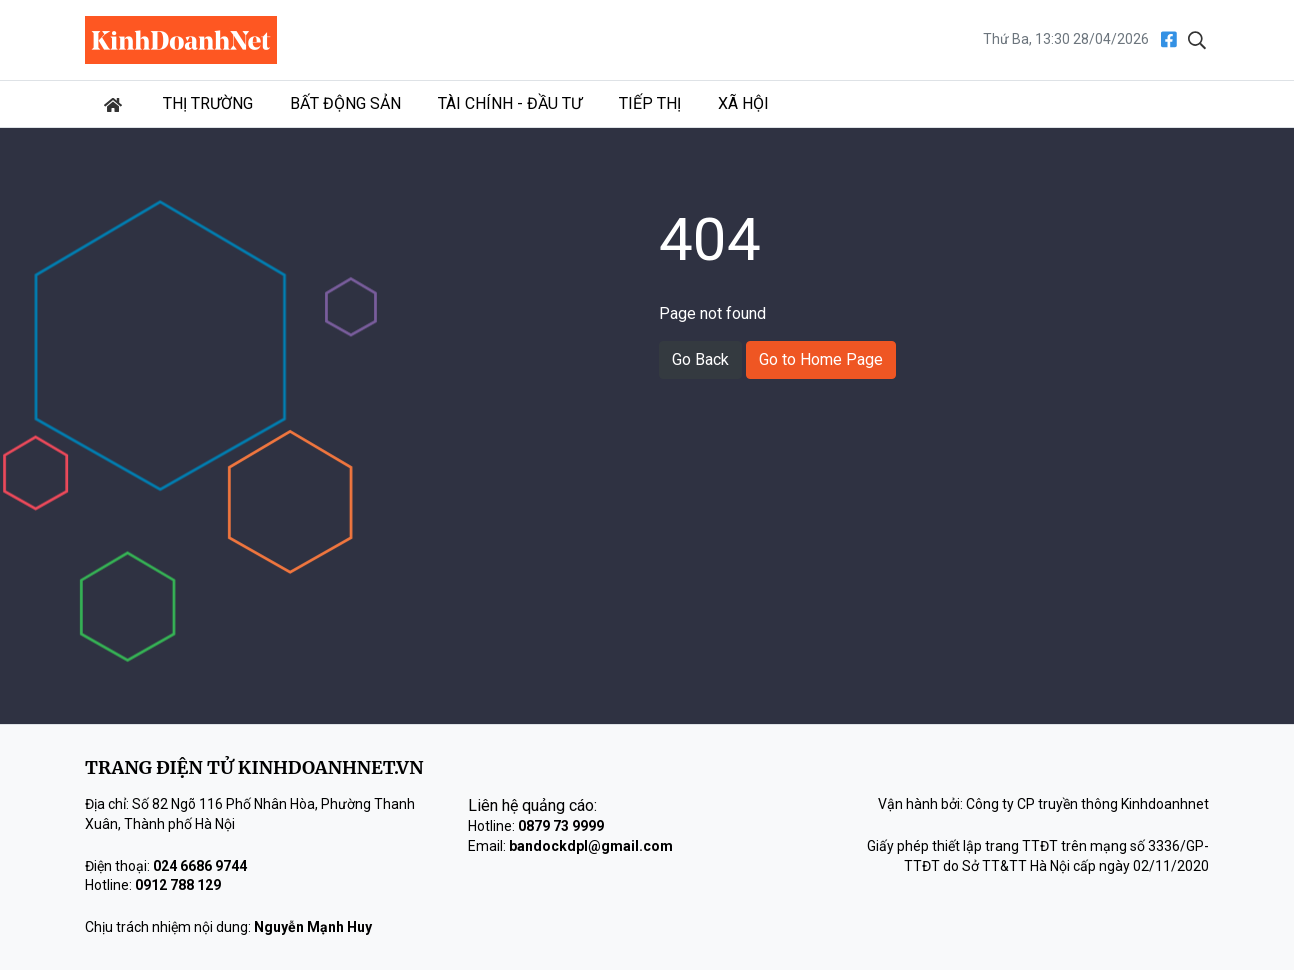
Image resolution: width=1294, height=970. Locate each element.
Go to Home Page (821, 359)
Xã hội (743, 103)
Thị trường (208, 103)
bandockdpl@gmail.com (591, 846)
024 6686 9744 (200, 866)
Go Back (700, 359)
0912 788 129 (178, 885)
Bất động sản (345, 103)
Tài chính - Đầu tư (510, 103)
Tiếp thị (650, 103)
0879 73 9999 (561, 826)
